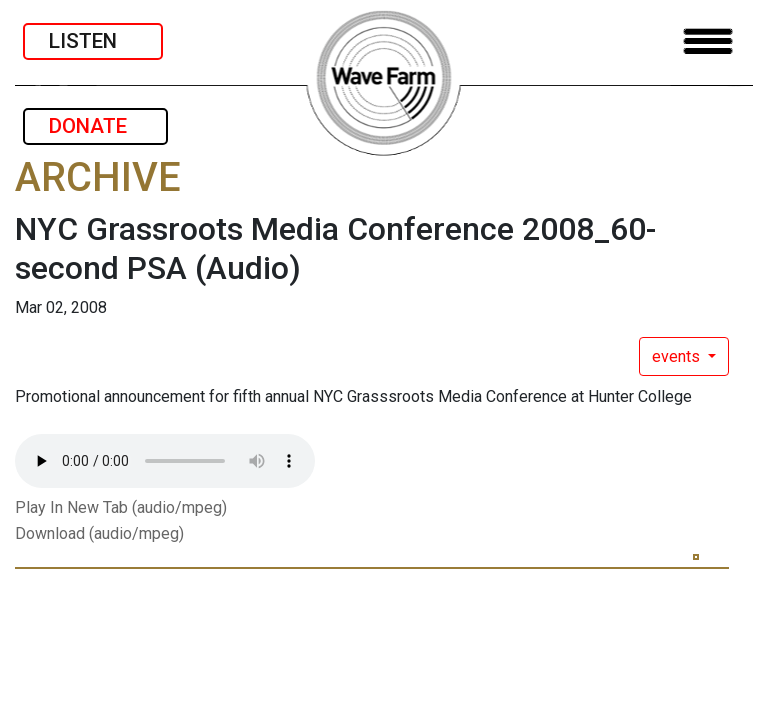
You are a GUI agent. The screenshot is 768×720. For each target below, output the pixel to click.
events (678, 356)
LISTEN (93, 41)
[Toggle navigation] (708, 41)
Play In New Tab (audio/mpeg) (121, 507)
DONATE (95, 126)
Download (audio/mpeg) (99, 533)
